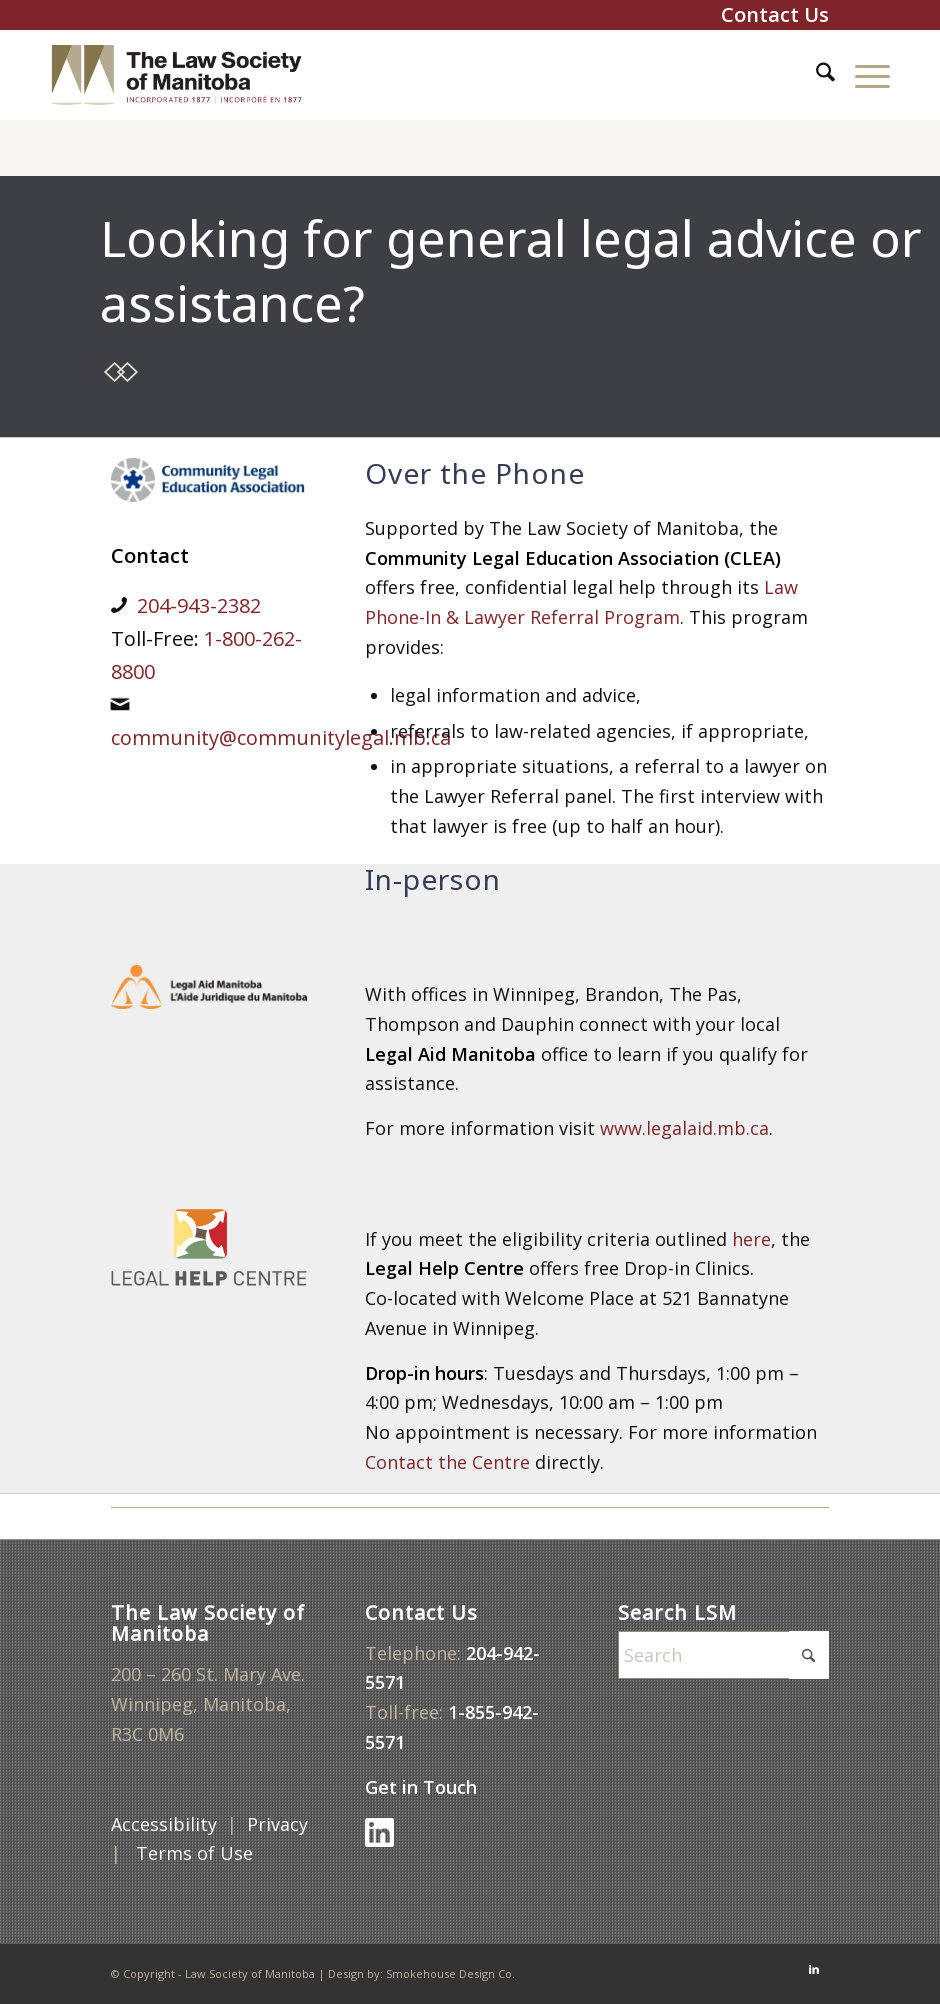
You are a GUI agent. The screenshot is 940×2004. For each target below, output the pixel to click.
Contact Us (775, 14)
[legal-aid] (209, 987)
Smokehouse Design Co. (450, 1973)
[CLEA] (209, 480)
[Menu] (862, 75)
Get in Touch (423, 1787)
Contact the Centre (447, 1462)
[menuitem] (815, 75)
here (751, 1239)
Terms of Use (197, 1853)
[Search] (815, 75)
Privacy (277, 1824)
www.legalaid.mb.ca (684, 1128)
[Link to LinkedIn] (814, 1969)
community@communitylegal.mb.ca (281, 737)
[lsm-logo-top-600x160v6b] (192, 75)
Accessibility (164, 1824)
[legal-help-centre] (209, 1247)
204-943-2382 (199, 605)
